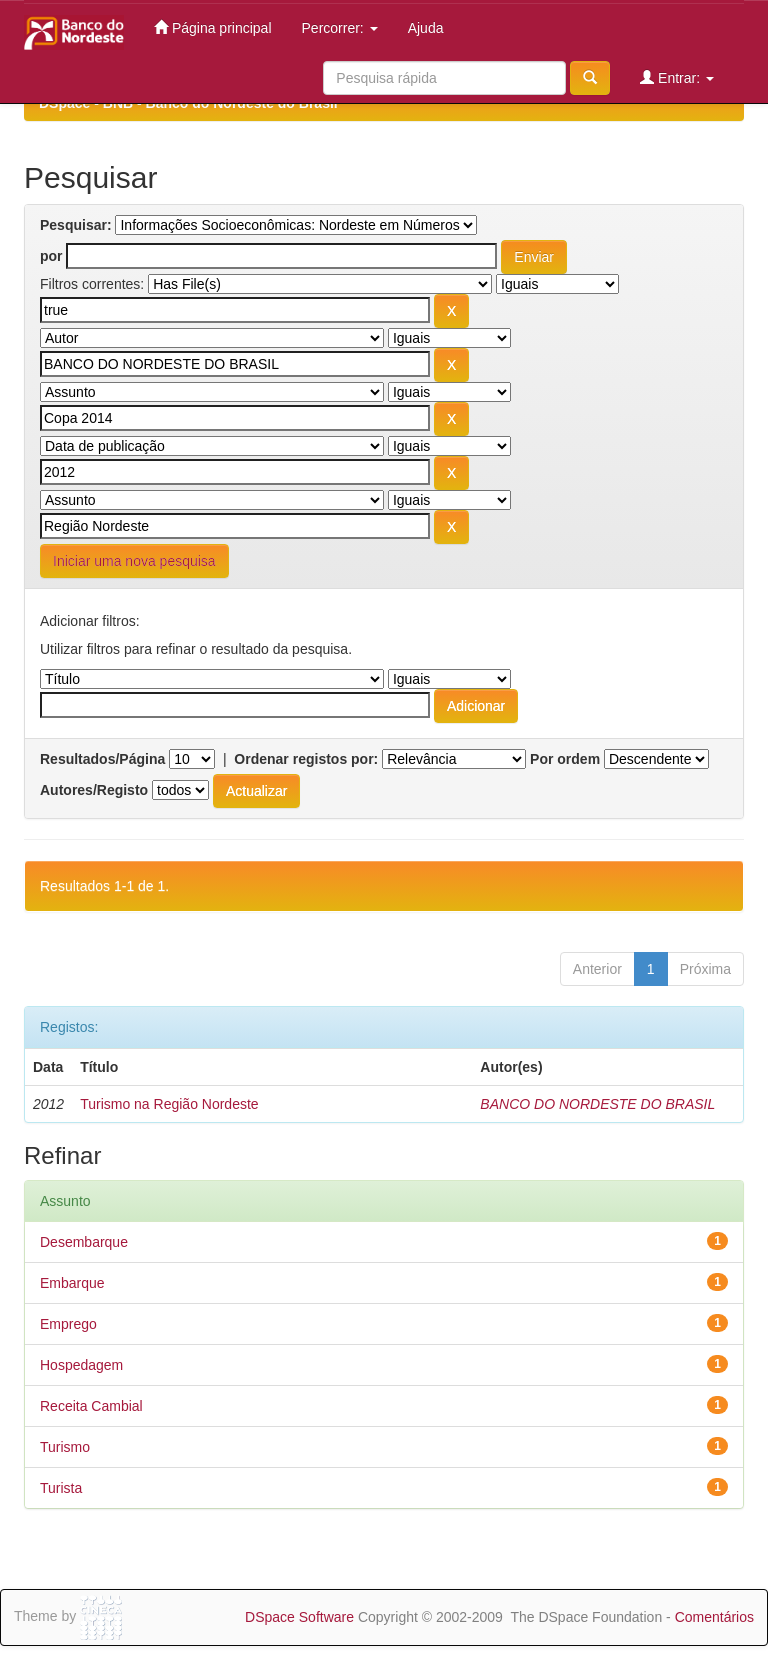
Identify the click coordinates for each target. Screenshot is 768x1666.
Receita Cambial (91, 1406)
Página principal (213, 27)
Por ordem (565, 759)
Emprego (68, 1324)
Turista (61, 1488)
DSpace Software (299, 1617)
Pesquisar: (76, 225)
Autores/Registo (94, 790)
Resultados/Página (102, 759)
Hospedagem (81, 1365)
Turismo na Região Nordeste (169, 1104)
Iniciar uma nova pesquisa (134, 561)
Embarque (72, 1283)
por (51, 256)
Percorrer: (340, 28)
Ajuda (426, 28)
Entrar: (677, 77)
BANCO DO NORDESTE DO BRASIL (597, 1104)
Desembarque (84, 1242)
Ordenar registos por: (306, 759)
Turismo (65, 1447)
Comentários (714, 1617)
